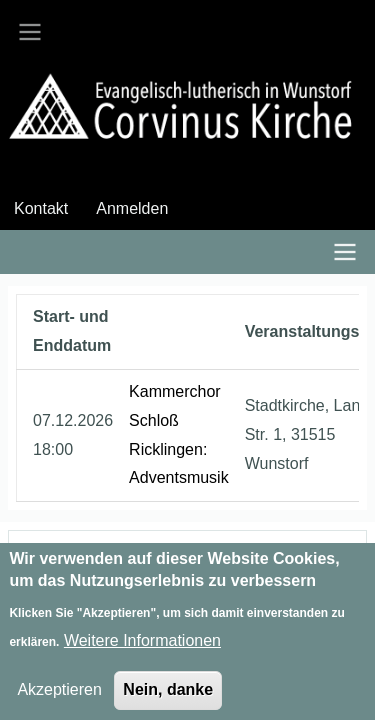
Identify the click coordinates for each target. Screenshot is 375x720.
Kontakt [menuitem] (41, 208)
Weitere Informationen (142, 649)
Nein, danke (168, 698)
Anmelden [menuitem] (132, 208)
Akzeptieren (59, 698)
